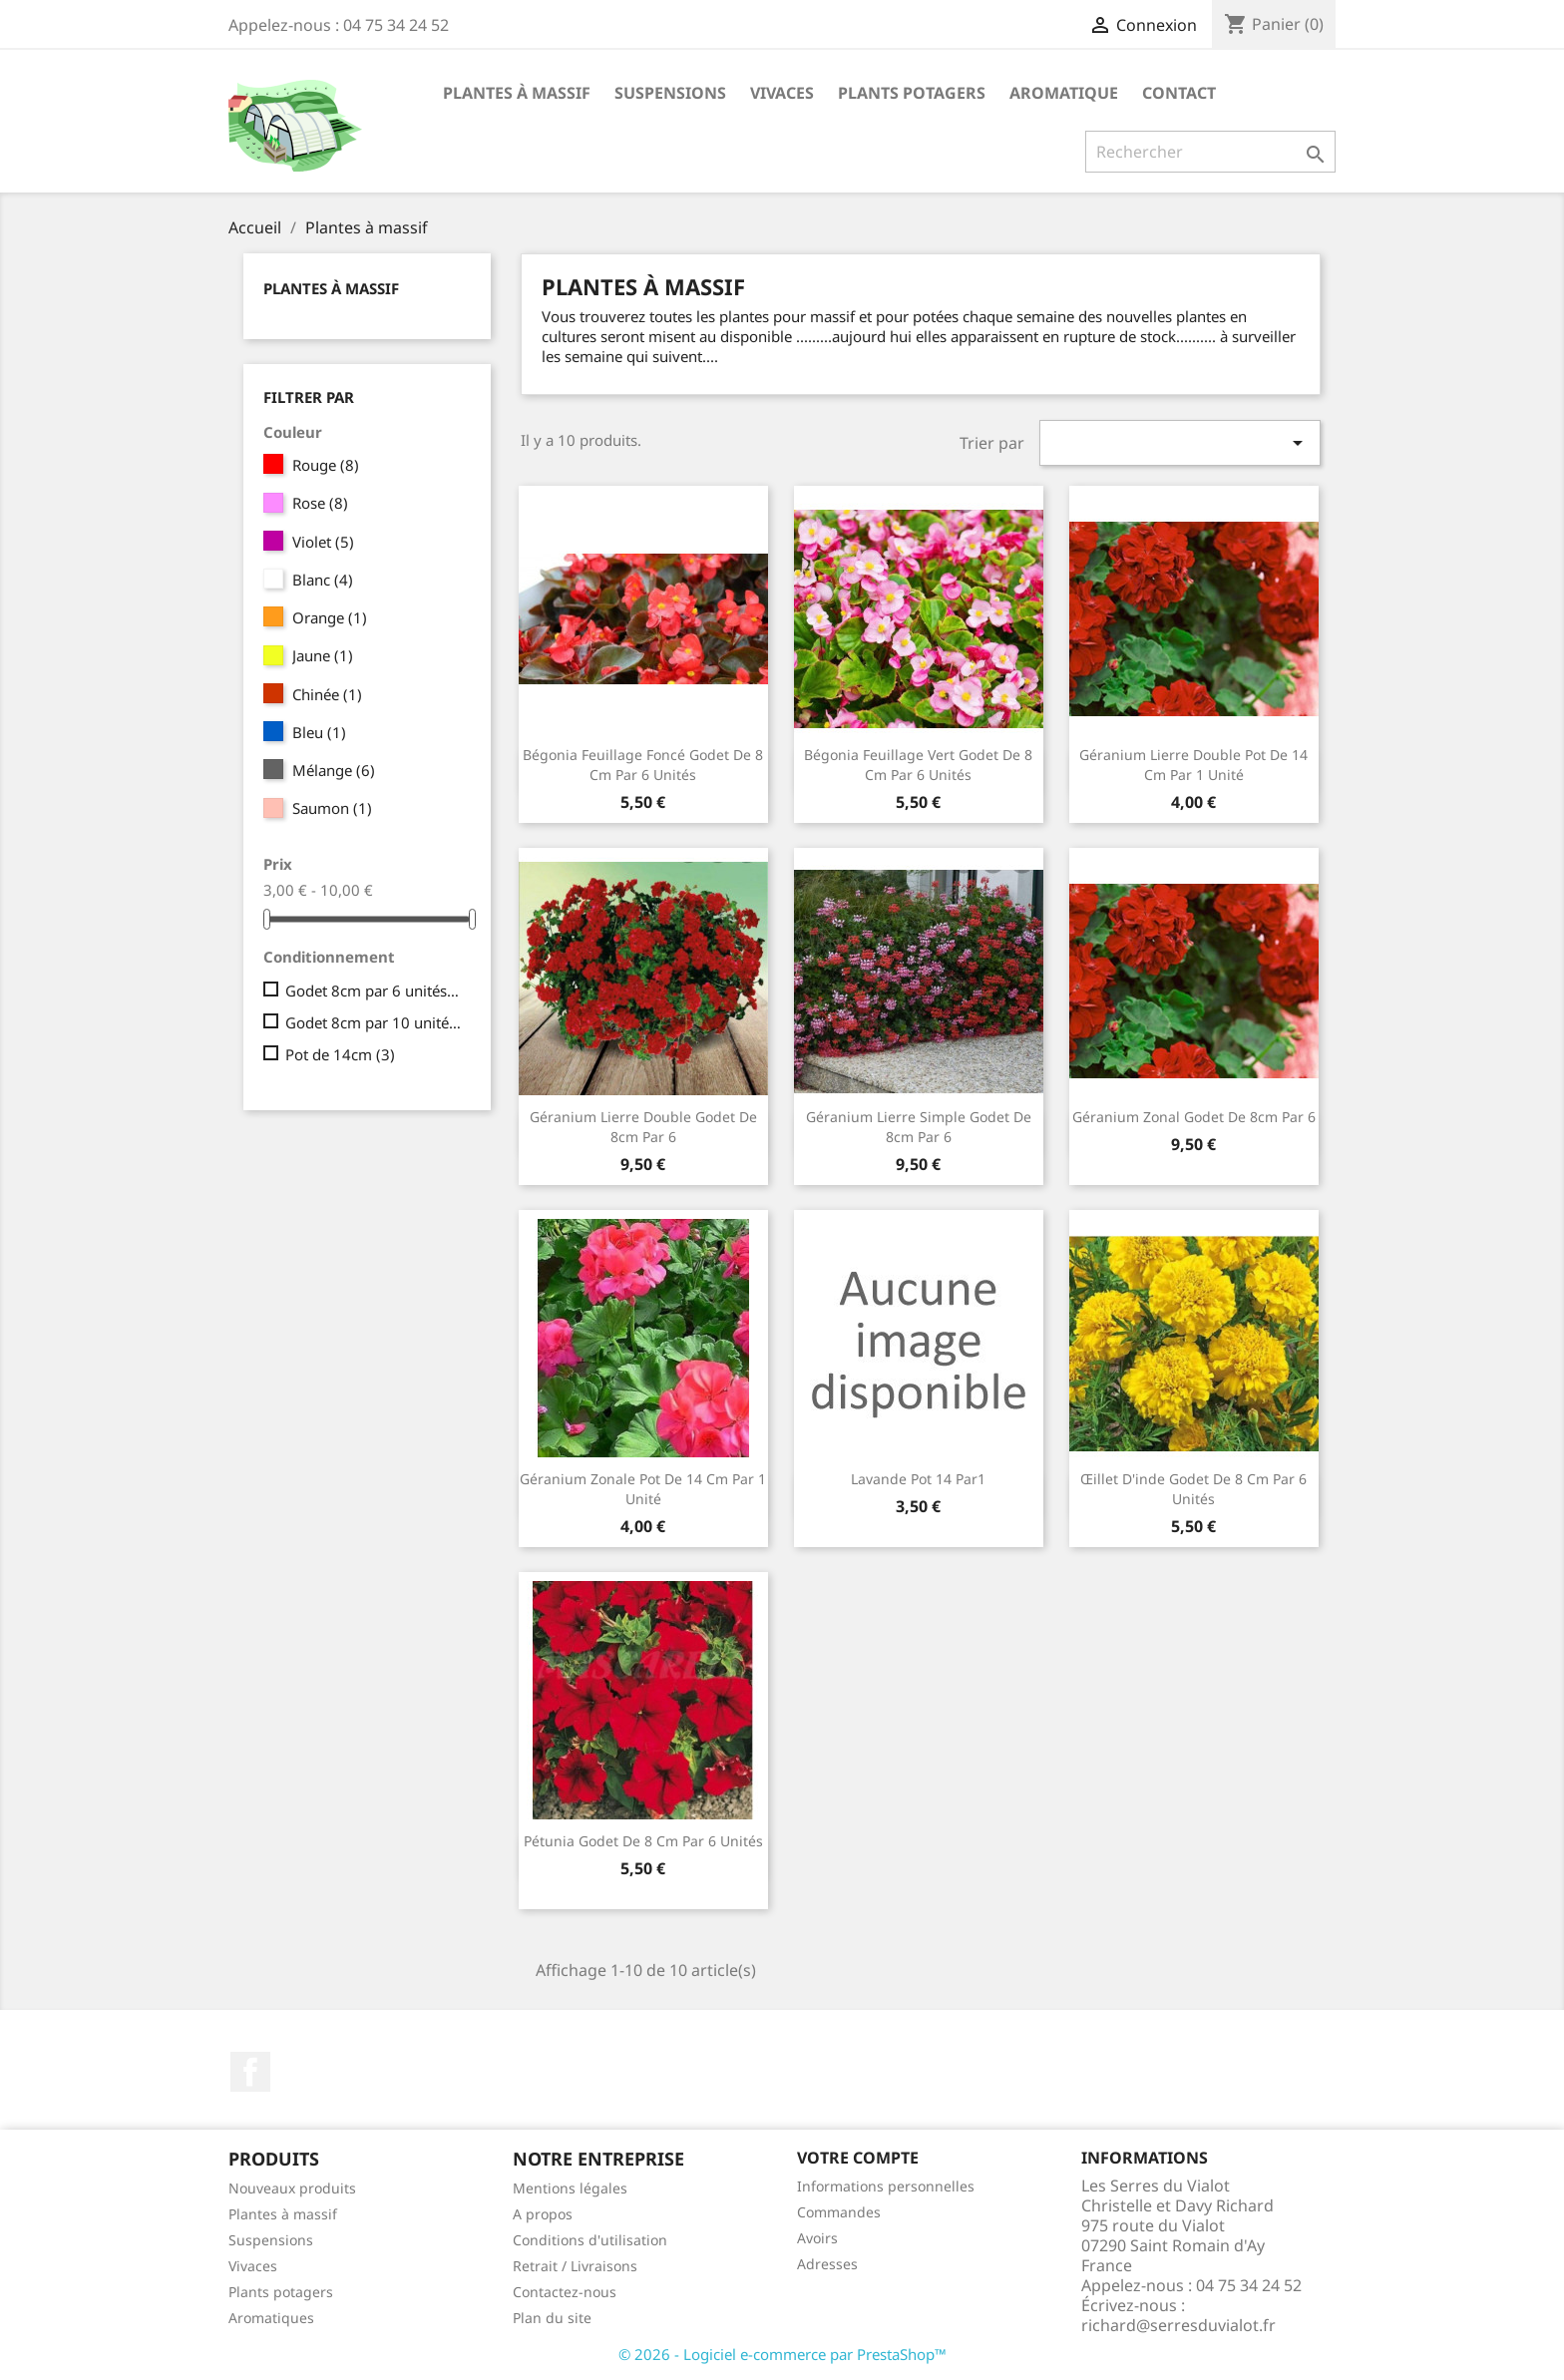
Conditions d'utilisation (590, 2239)
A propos (543, 2213)
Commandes (839, 2211)
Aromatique (1063, 93)
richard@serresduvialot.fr (1178, 2325)
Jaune (322, 655)
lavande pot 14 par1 (918, 1478)
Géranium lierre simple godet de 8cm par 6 (918, 1126)
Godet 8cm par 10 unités (374, 1022)
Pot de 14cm (340, 1054)
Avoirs (817, 2237)
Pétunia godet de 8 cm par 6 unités (643, 1840)
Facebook (250, 2072)
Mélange (333, 770)
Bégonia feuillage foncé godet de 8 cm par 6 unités (643, 764)
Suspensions (670, 93)
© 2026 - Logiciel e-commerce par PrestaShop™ (782, 2354)
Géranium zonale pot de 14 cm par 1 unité (643, 1488)
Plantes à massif (516, 93)
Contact (1179, 93)
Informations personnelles (886, 2186)
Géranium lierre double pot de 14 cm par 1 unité (1193, 764)
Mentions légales (570, 2188)
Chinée (327, 694)
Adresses (827, 2263)
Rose (320, 503)
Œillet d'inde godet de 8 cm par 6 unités (1193, 1488)
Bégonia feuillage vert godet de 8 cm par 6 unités (918, 764)
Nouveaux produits (292, 2188)
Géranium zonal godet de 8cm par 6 (1194, 1116)
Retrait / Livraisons (575, 2265)
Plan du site (552, 2317)
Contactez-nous (564, 2291)
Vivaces (782, 93)
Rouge (325, 465)
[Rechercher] (1210, 152)
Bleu (319, 732)
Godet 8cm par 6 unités (374, 990)
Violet (323, 542)
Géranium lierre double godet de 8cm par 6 (643, 1126)
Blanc (322, 580)
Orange (329, 617)
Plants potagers (911, 93)
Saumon (332, 808)
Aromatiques (271, 2317)
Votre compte (858, 2158)
